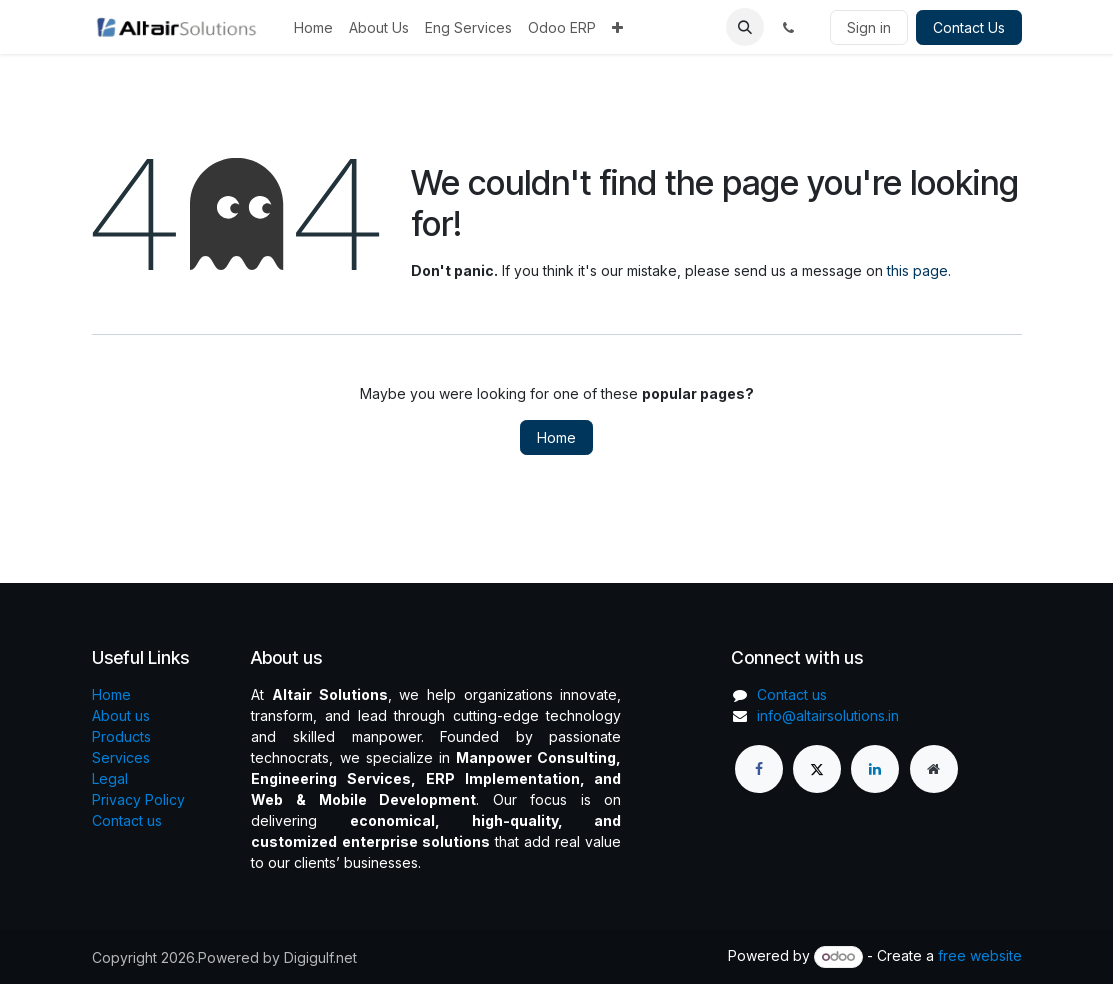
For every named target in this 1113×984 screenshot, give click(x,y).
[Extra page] (934, 769)
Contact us (127, 820)
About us (121, 715)
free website (980, 955)
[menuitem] (313, 27)
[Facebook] (759, 769)
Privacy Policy (138, 799)
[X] (817, 769)
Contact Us (969, 27)
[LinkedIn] (875, 769)
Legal (110, 778)
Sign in (869, 27)
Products (121, 736)
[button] (745, 27)
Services (121, 757)
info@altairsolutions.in (828, 715)
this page (917, 270)
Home (556, 437)
